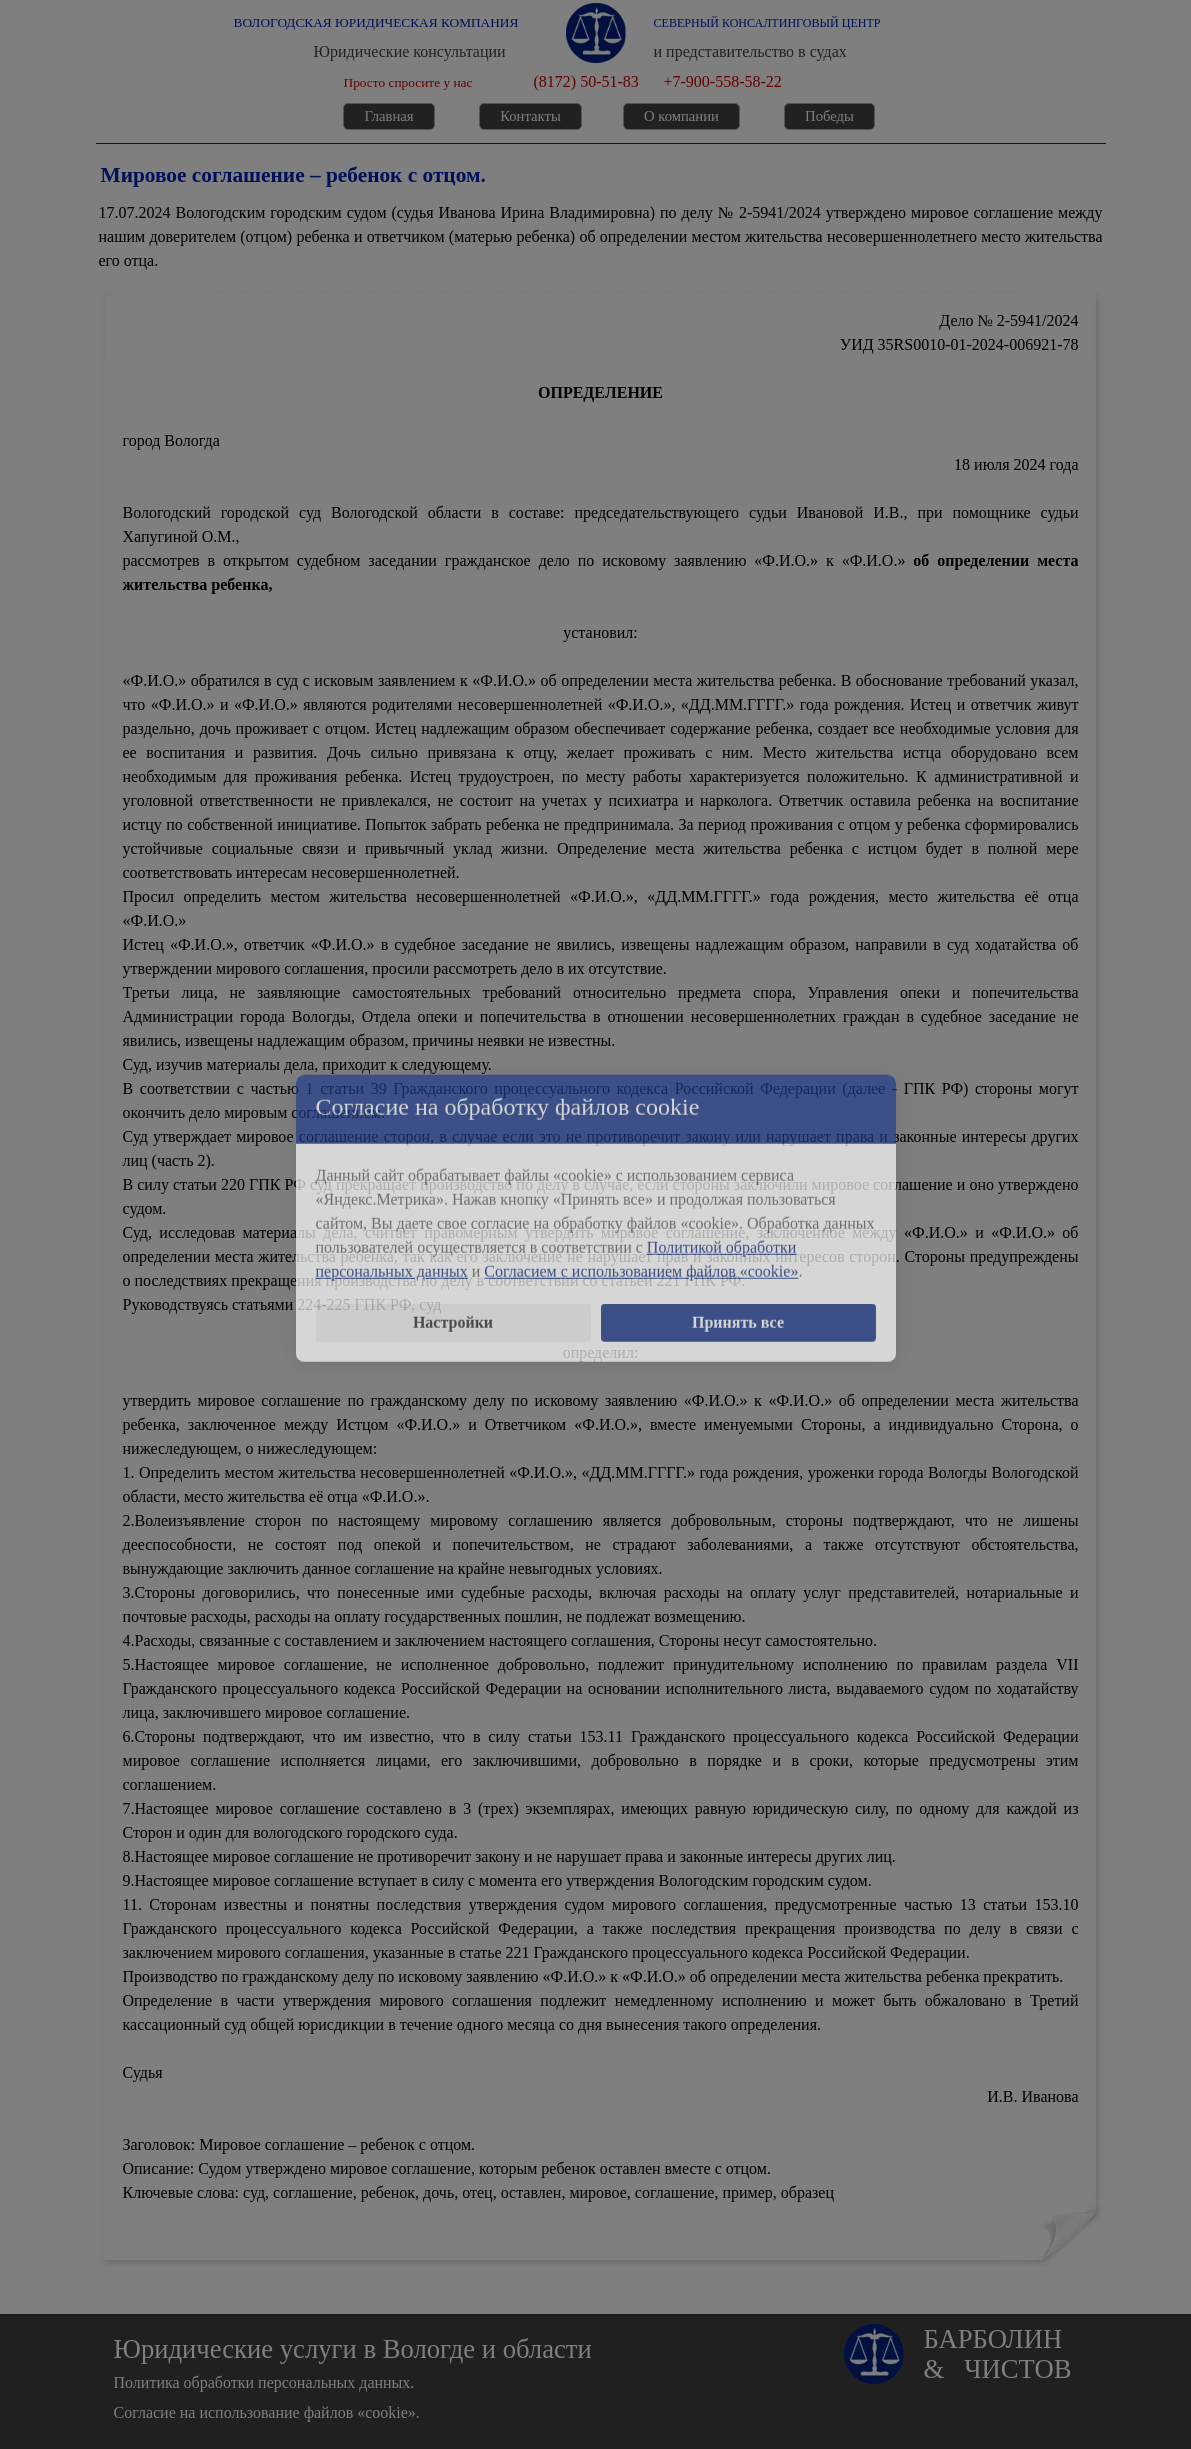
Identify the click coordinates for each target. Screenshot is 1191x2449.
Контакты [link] (530, 116)
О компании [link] (681, 116)
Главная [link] (388, 116)
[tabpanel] (601, 237)
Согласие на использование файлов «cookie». (267, 2412)
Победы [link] (829, 116)
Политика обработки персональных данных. (264, 2382)
